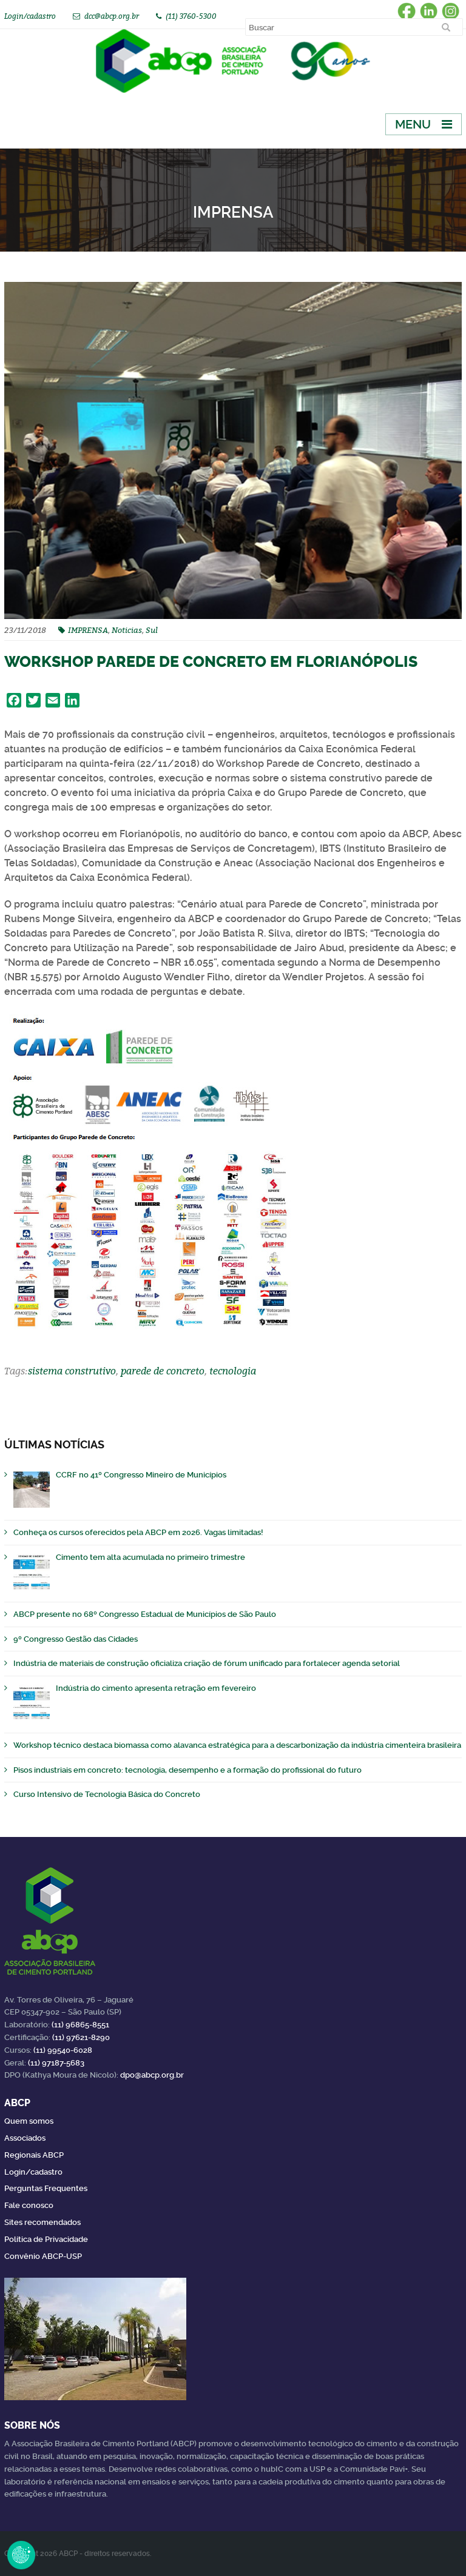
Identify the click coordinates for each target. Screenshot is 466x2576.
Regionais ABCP (34, 2154)
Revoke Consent (21, 2555)
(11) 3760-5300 (191, 16)
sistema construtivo (72, 1370)
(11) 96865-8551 (80, 2024)
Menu (413, 124)
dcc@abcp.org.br (111, 16)
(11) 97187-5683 (56, 2062)
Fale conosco (28, 2205)
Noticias (127, 629)
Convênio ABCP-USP (43, 2256)
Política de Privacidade (46, 2239)
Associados (25, 2138)
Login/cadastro (30, 16)
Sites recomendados (42, 2222)
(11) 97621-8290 (81, 2037)
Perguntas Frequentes (45, 2188)
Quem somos (28, 2121)
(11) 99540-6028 (62, 2050)
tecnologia (232, 1370)
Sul (152, 629)
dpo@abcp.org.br (152, 2074)
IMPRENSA (88, 629)
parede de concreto (162, 1370)
